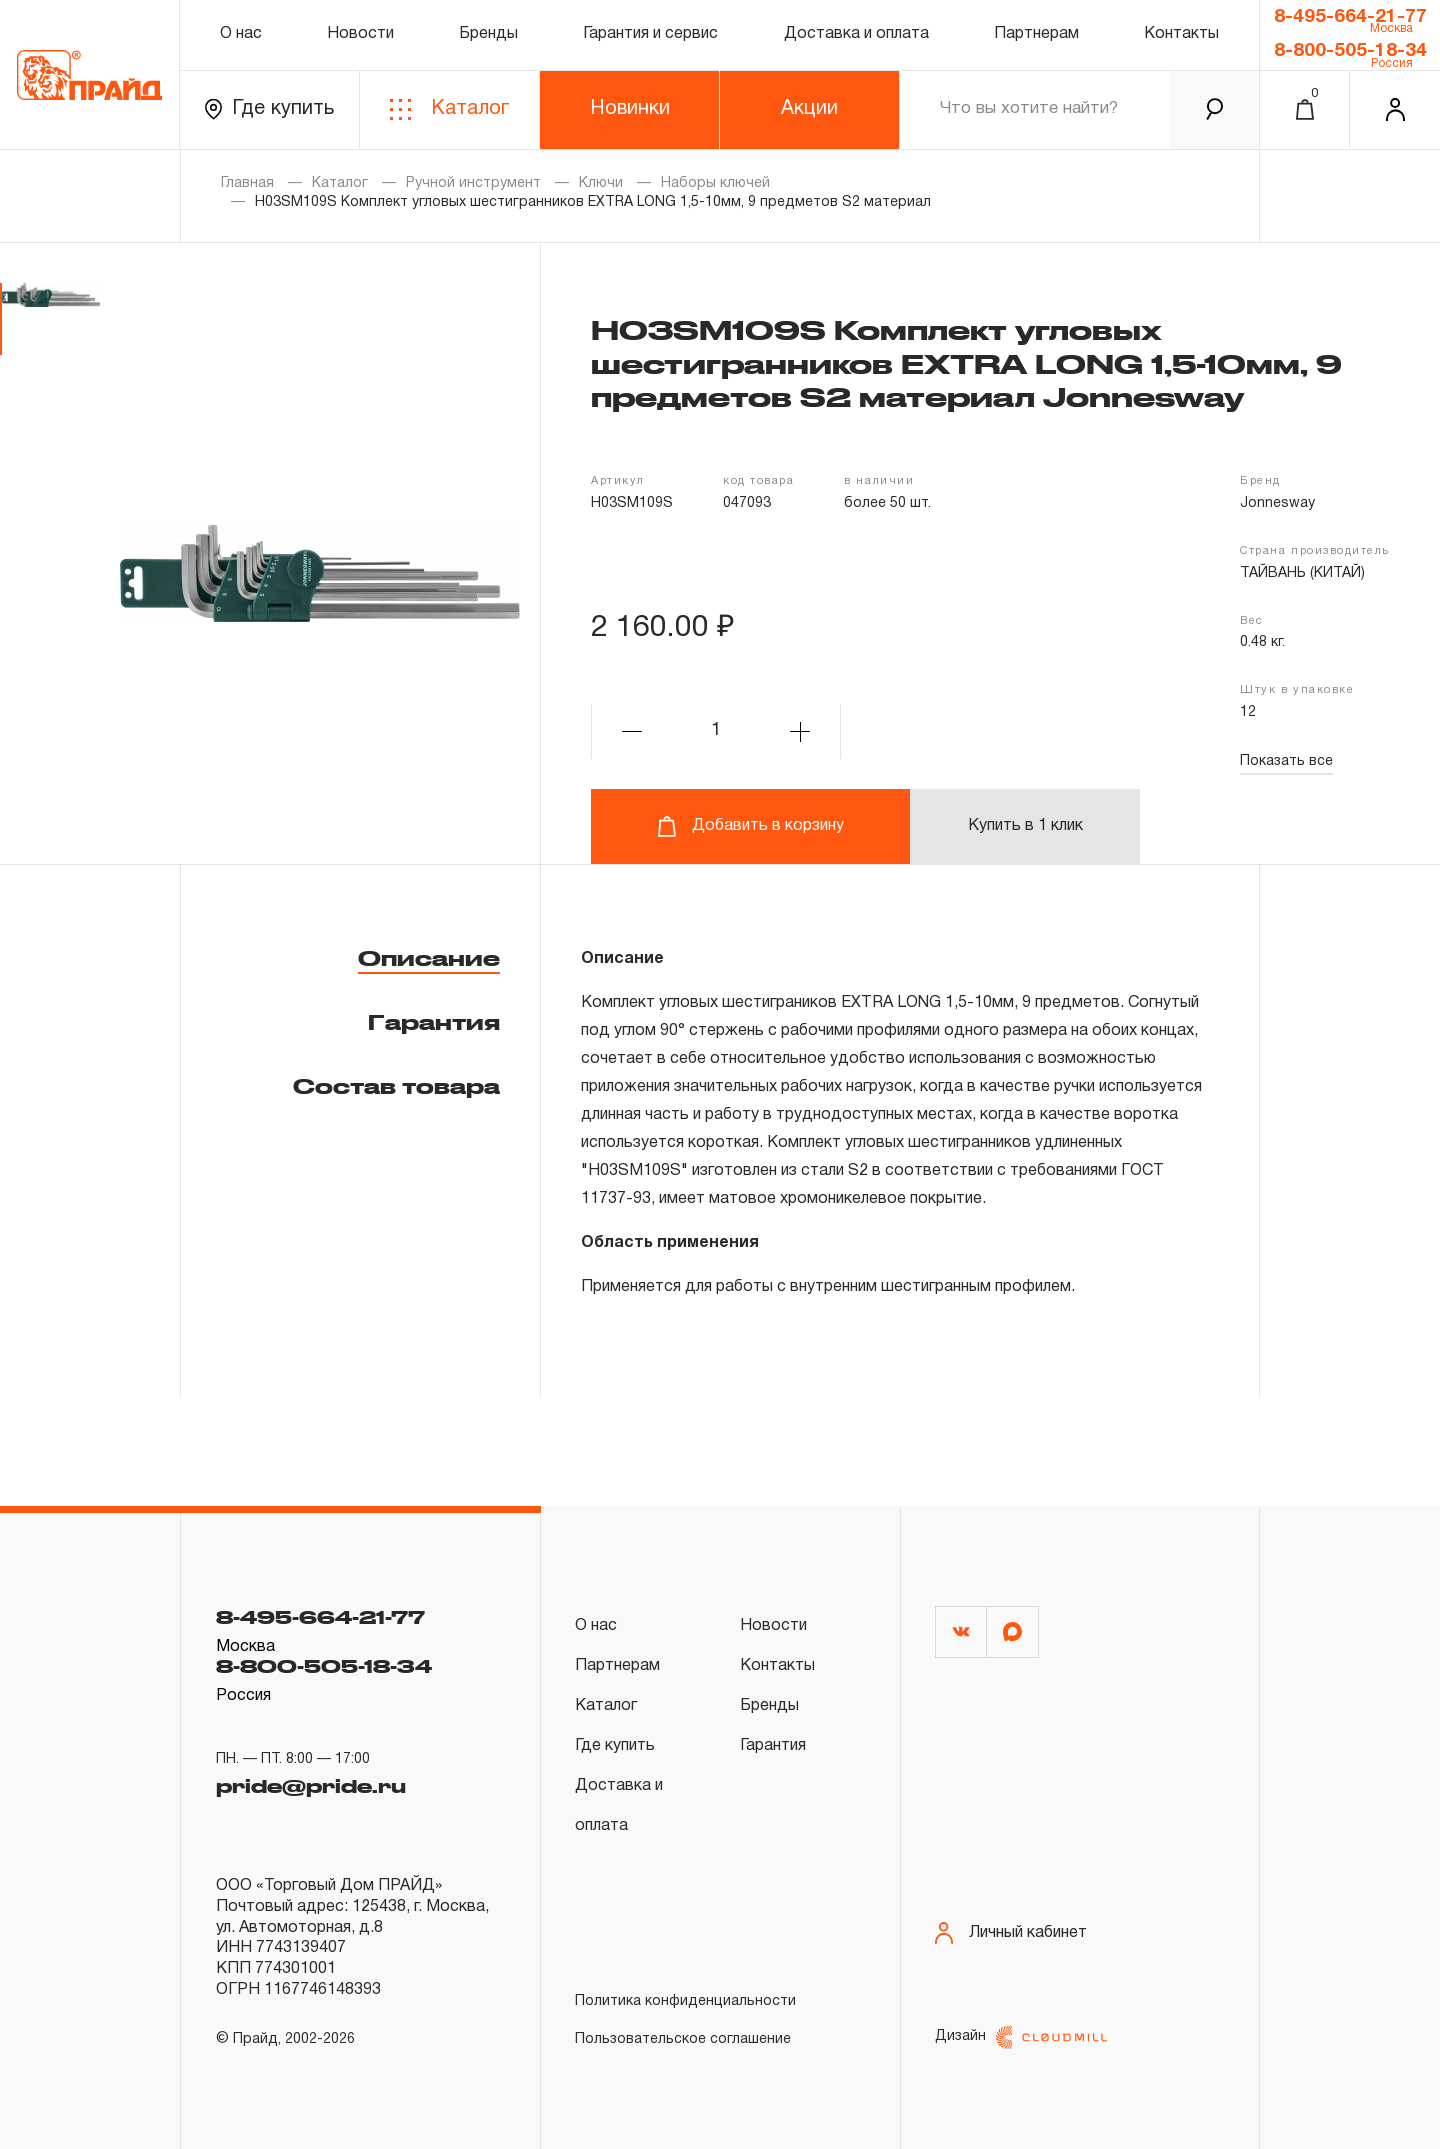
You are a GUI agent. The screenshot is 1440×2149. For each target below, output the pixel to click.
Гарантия (434, 1022)
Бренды (488, 34)
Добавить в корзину (750, 826)
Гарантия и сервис (650, 34)
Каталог (449, 109)
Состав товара (396, 1086)
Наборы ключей (715, 183)
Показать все (1286, 761)
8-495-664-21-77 (1350, 17)
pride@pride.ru (311, 1786)
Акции (809, 109)
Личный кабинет (1011, 1933)
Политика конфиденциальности (685, 2001)
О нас (241, 34)
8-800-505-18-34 (1350, 51)
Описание (429, 958)
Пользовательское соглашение (683, 2039)
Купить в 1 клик (1025, 826)
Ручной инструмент (473, 183)
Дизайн (1021, 2037)
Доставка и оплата (856, 34)
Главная (247, 183)
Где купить (269, 109)
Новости (360, 34)
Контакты (1181, 34)
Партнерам (1036, 34)
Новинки (630, 109)
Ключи (601, 183)
